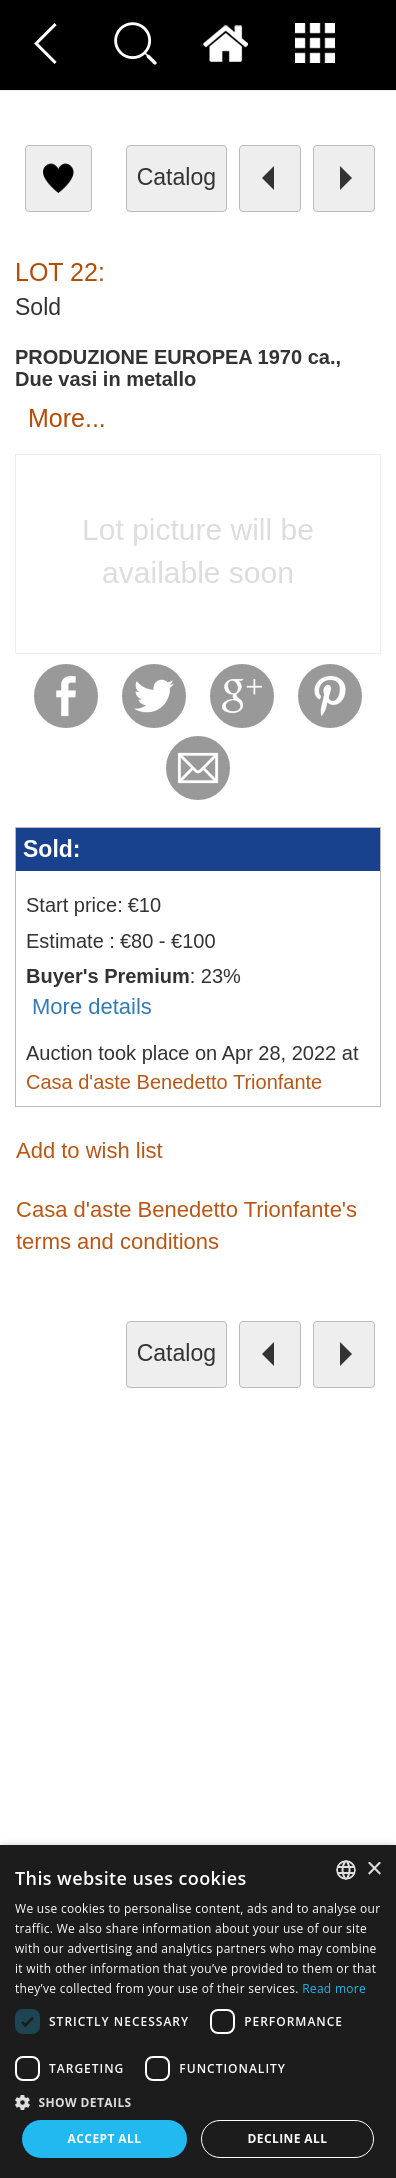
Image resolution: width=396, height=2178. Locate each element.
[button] (198, 2101)
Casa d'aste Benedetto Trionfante (174, 1082)
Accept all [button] (105, 2138)
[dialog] (198, 2011)
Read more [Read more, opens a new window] (334, 1988)
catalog (176, 177)
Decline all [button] (288, 2138)
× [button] (373, 1869)
